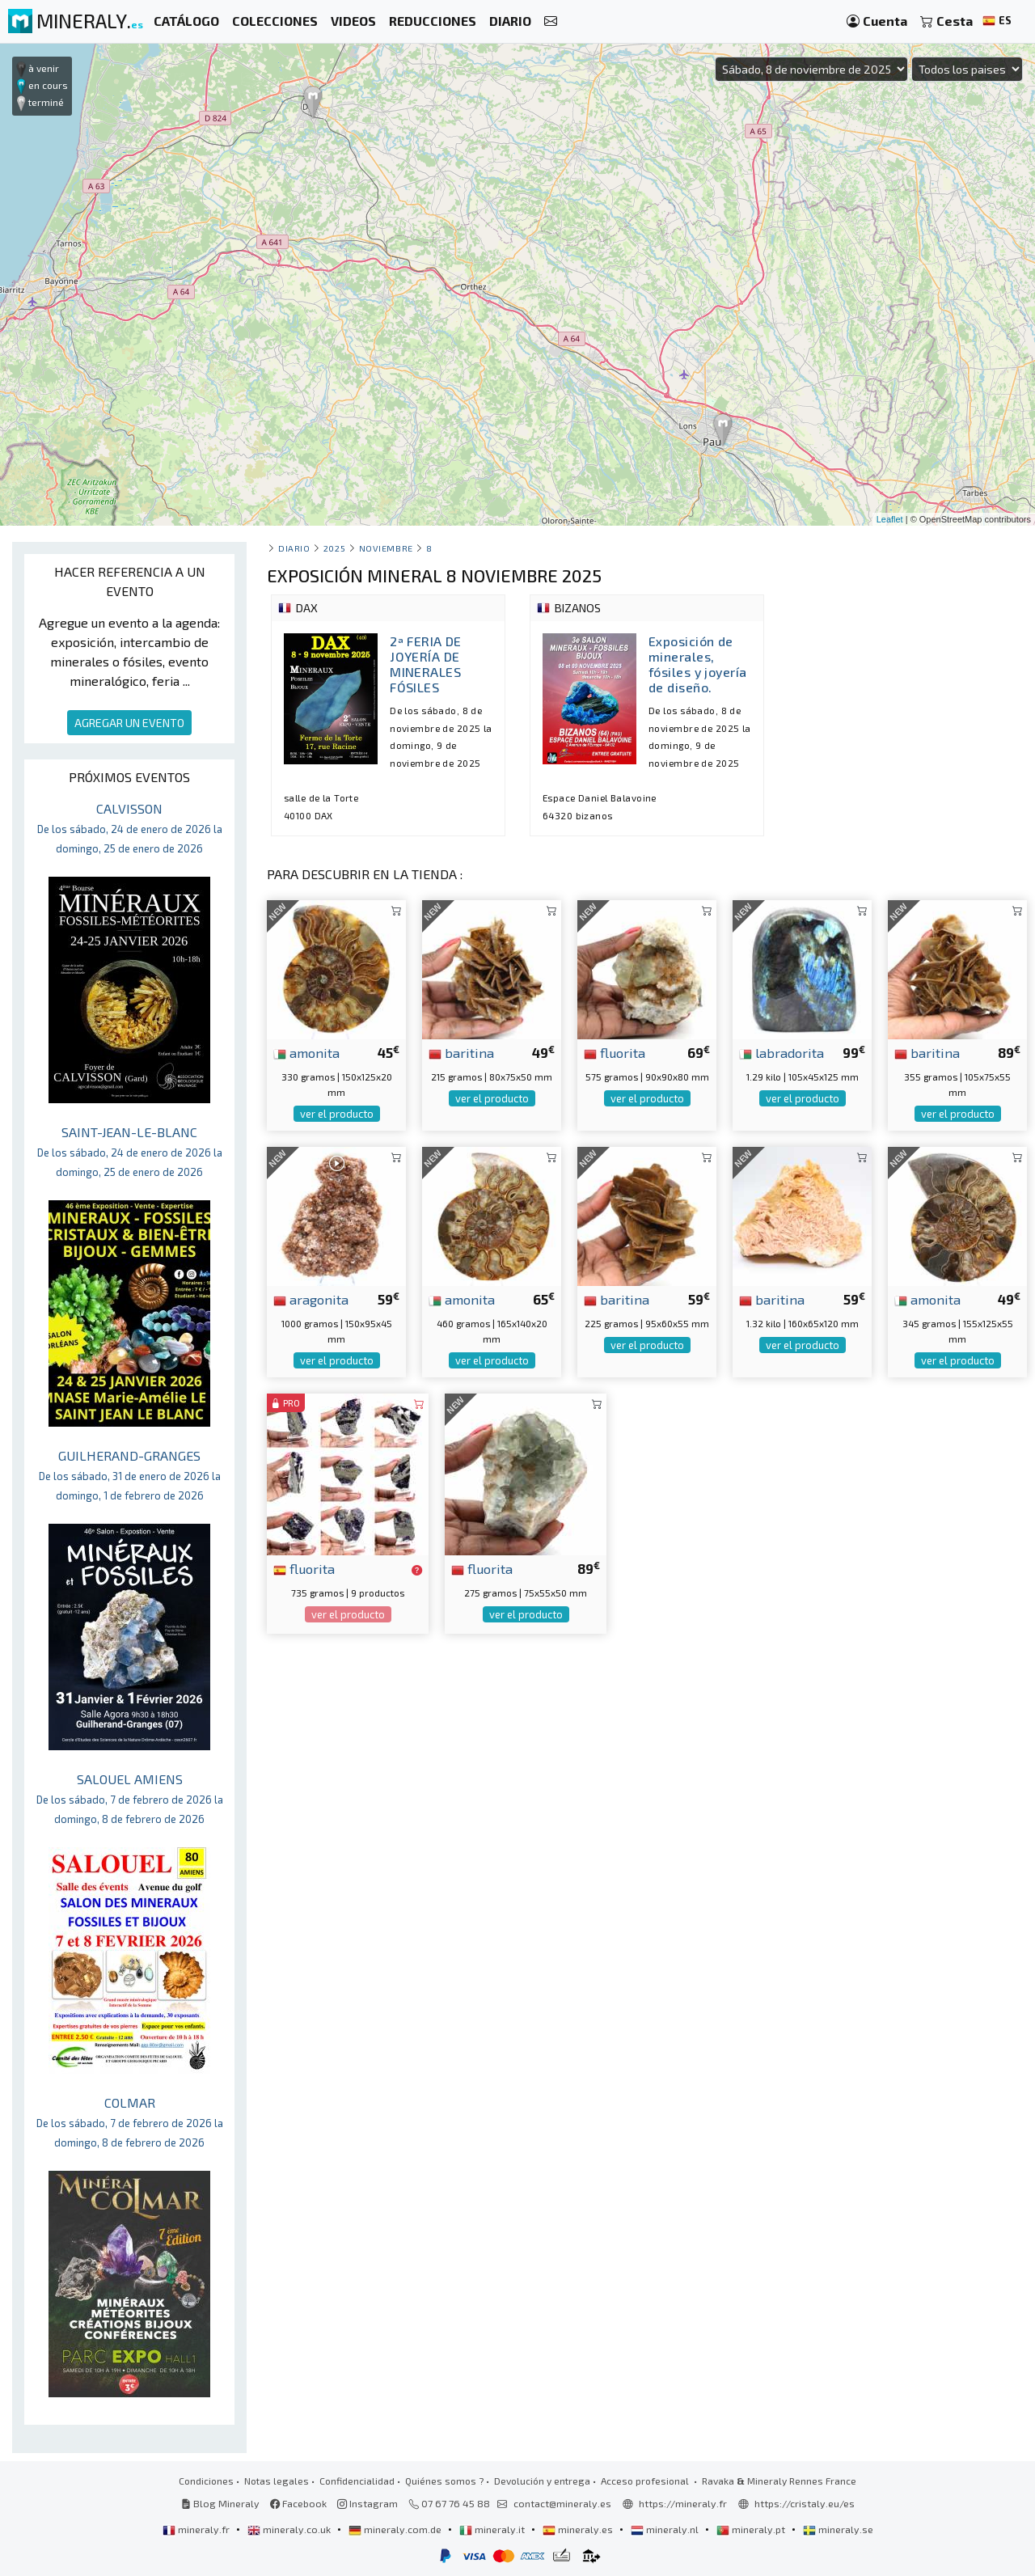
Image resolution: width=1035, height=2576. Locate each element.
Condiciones (206, 2480)
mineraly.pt (752, 2529)
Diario (294, 548)
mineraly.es (579, 2529)
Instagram (367, 2503)
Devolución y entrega (542, 2480)
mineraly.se (838, 2529)
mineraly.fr (197, 2529)
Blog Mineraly (220, 2503)
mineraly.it (493, 2529)
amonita (306, 1052)
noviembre (386, 548)
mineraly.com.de (396, 2529)
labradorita (781, 1052)
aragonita (311, 1299)
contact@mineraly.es (562, 2503)
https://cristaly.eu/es (804, 2503)
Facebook (298, 2503)
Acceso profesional (646, 2480)
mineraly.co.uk (290, 2529)
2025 (334, 548)
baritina (461, 1052)
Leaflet (890, 519)
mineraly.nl (666, 2529)
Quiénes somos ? (444, 2480)
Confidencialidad (357, 2480)
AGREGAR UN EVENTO (129, 723)
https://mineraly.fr (683, 2503)
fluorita (614, 1052)
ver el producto (337, 1113)
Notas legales (276, 2480)
